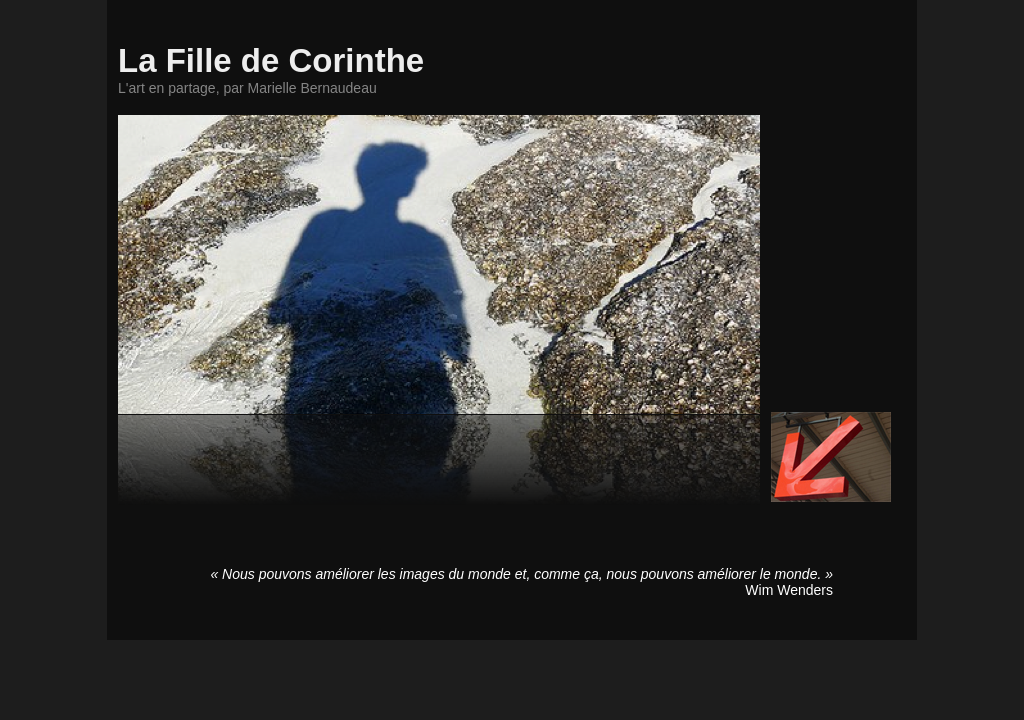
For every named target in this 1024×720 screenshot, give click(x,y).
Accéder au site (831, 457)
